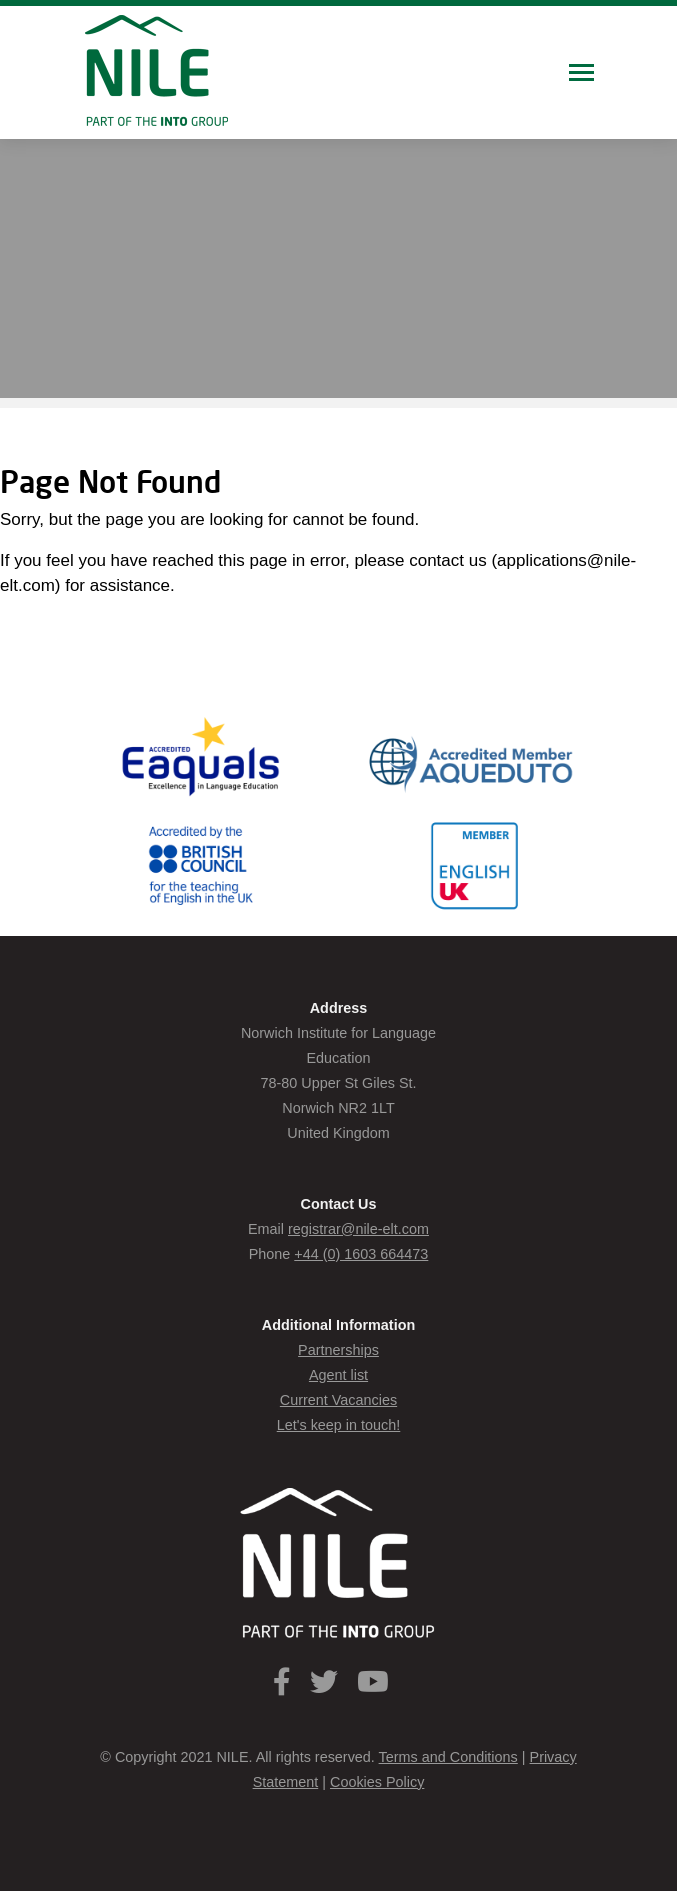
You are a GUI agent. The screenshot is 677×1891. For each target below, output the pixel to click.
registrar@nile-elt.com (358, 1229)
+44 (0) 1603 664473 (361, 1254)
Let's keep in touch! (339, 1425)
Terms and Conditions (448, 1757)
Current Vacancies (338, 1400)
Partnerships (338, 1350)
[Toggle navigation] (581, 74)
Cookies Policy (377, 1782)
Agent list (338, 1375)
